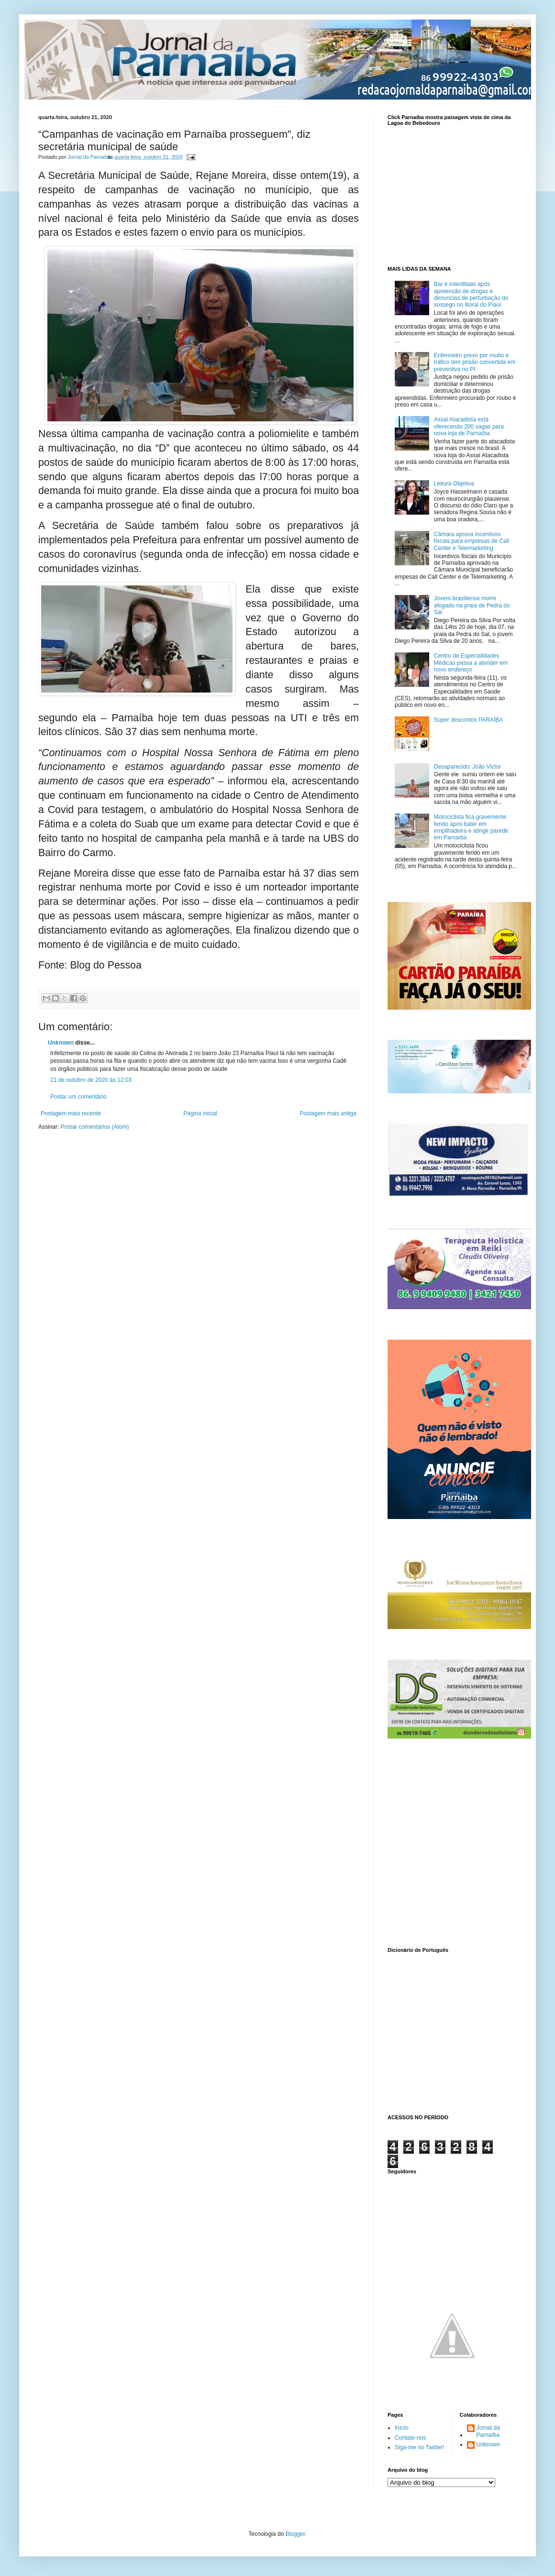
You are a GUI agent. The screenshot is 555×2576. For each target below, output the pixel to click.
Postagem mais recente (71, 1113)
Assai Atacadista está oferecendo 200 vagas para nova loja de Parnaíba (469, 426)
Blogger (295, 2534)
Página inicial (200, 1113)
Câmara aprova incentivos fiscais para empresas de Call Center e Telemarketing (471, 541)
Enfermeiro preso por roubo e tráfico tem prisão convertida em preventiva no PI (475, 362)
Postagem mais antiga (328, 1113)
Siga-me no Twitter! (419, 2447)
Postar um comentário (78, 1096)
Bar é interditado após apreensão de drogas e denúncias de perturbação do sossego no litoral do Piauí (471, 294)
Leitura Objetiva (454, 483)
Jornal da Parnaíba (488, 2431)
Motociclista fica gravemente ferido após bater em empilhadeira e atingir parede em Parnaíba (471, 827)
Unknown (61, 1042)
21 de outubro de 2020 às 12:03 (91, 1080)
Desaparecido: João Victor (467, 766)
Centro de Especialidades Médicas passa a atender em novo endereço (471, 662)
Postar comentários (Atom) (95, 1126)
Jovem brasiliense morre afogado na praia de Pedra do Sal (472, 605)
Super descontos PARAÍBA (468, 719)
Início (402, 2427)
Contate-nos (410, 2437)
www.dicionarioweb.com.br (452, 2032)
